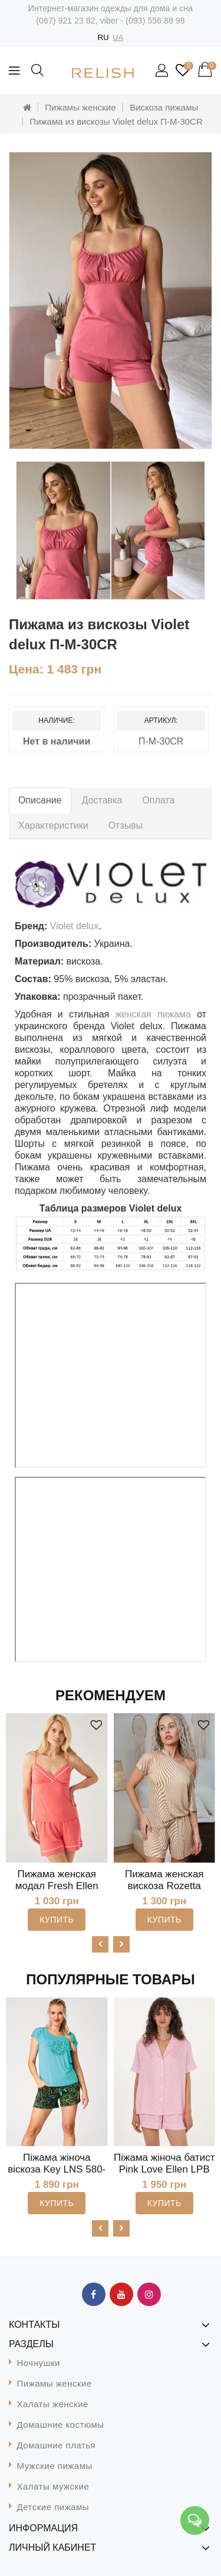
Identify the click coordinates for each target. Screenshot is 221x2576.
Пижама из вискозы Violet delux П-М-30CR (115, 121)
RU (103, 37)
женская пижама (153, 1014)
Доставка (102, 800)
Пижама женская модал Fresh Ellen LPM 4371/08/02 (56, 1885)
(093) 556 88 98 (155, 20)
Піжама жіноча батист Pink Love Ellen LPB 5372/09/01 (164, 2169)
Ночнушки (38, 2363)
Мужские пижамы (55, 2466)
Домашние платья (56, 2445)
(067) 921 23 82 (65, 20)
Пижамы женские (80, 107)
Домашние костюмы (60, 2425)
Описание (40, 800)
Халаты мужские (53, 2486)
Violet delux (74, 926)
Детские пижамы (53, 2507)
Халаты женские (52, 2404)
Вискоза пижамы (164, 107)
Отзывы (125, 825)
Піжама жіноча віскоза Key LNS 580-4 (56, 2169)
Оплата (158, 800)
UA (118, 37)
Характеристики (53, 825)
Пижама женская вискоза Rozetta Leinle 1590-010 (164, 1885)
